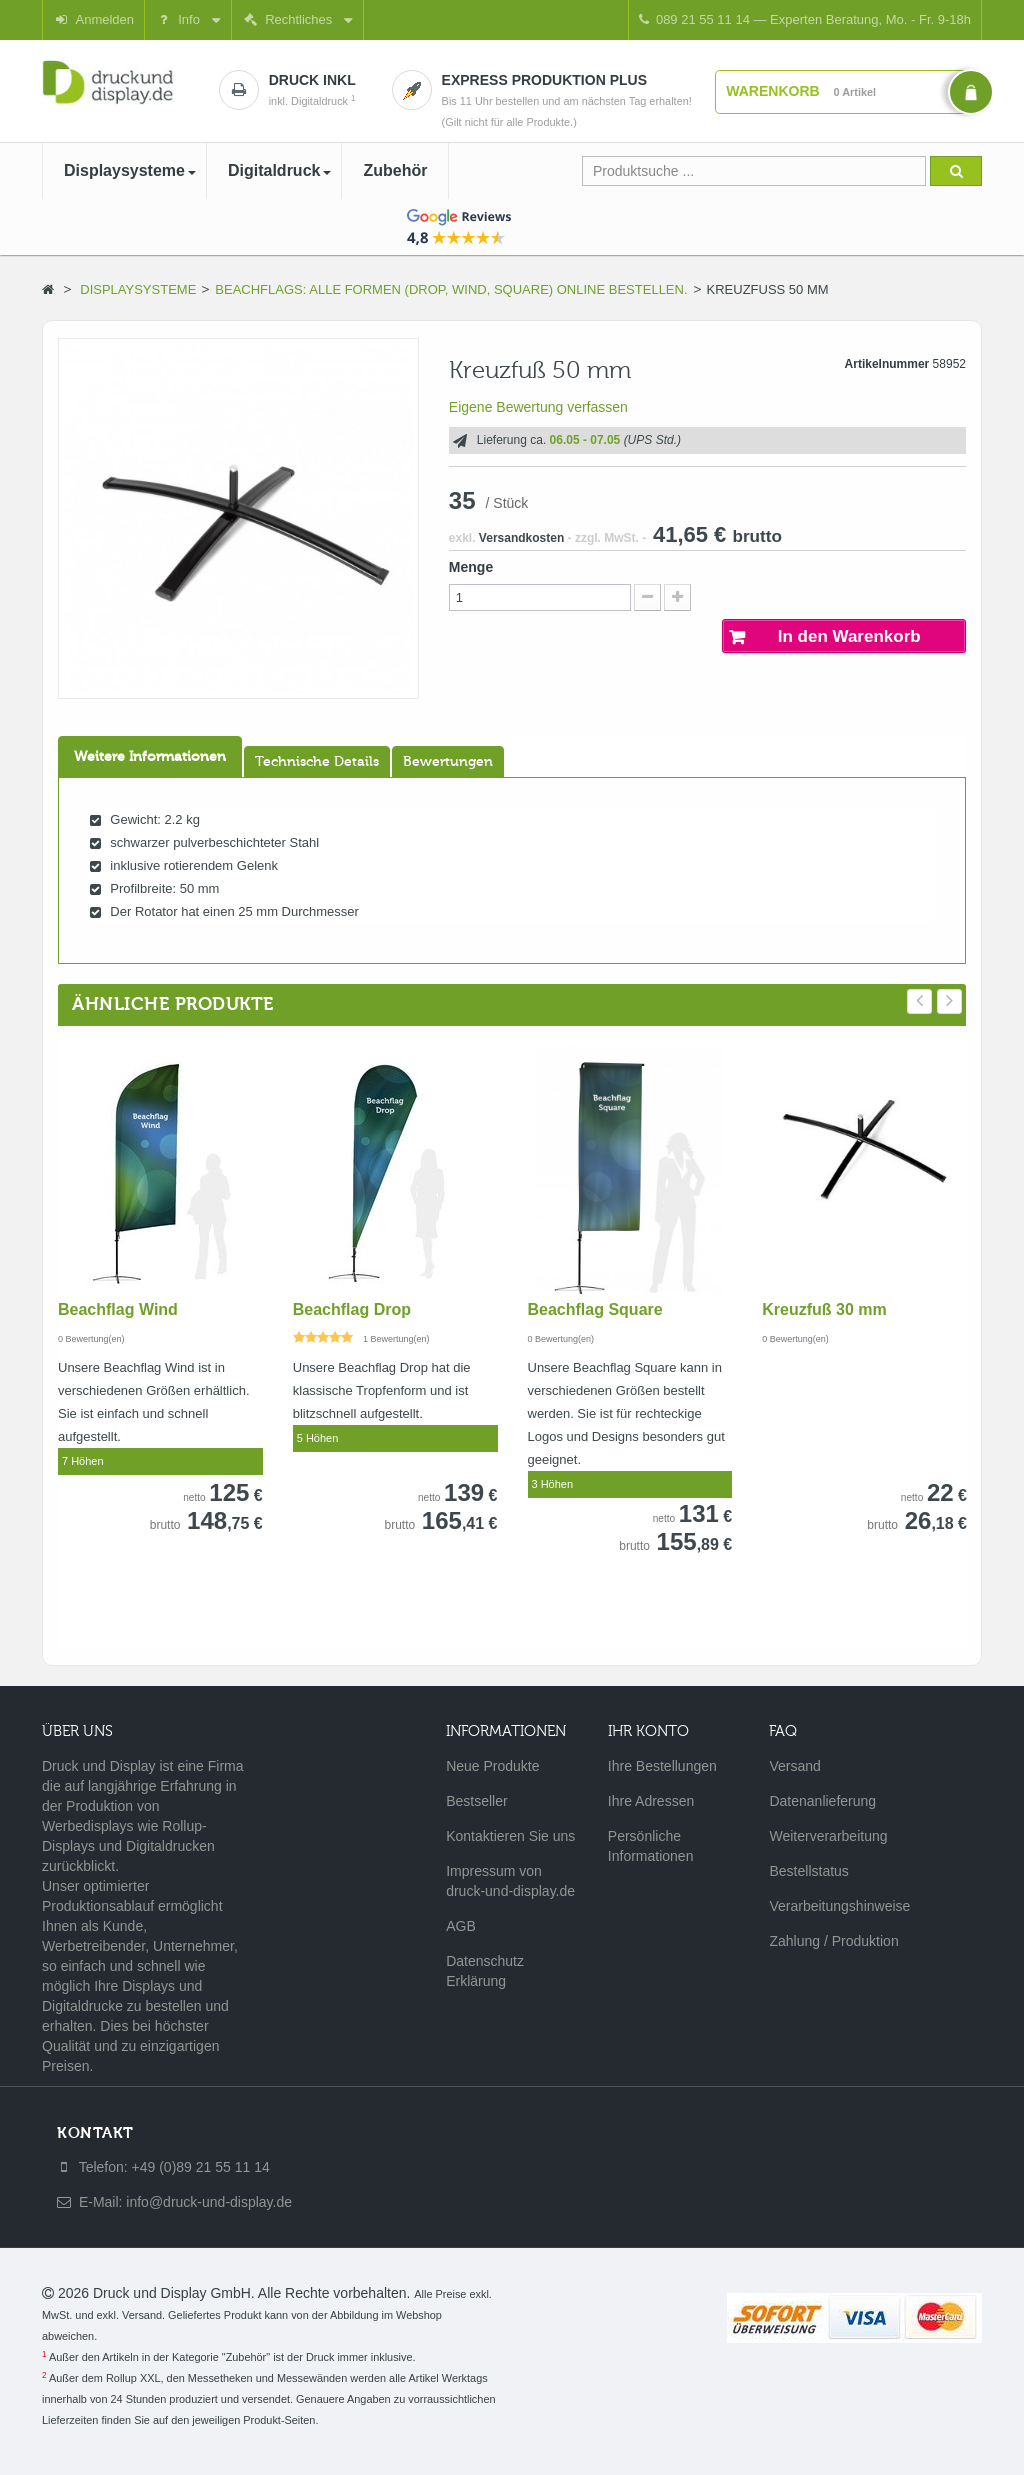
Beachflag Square (595, 1309)
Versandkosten (521, 538)
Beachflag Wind (118, 1309)
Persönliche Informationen (651, 1846)
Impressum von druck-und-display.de (510, 1881)
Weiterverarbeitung (828, 1836)
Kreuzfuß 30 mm (824, 1309)
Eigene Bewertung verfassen (538, 407)
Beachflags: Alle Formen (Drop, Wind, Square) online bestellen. (451, 289)
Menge (471, 567)
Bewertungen (448, 762)
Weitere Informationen (150, 757)
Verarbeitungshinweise (835, 1906)
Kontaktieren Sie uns (510, 1836)
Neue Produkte (492, 1766)
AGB (461, 1926)
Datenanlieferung (822, 1801)
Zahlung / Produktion (833, 1941)
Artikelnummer (887, 364)
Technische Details (317, 762)
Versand (794, 1766)
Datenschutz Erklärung (485, 1971)
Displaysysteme (138, 289)
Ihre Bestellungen (662, 1766)
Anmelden (93, 19)
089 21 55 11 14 (805, 19)
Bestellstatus (808, 1871)
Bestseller (476, 1801)
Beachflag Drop (352, 1309)
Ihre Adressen (651, 1801)
